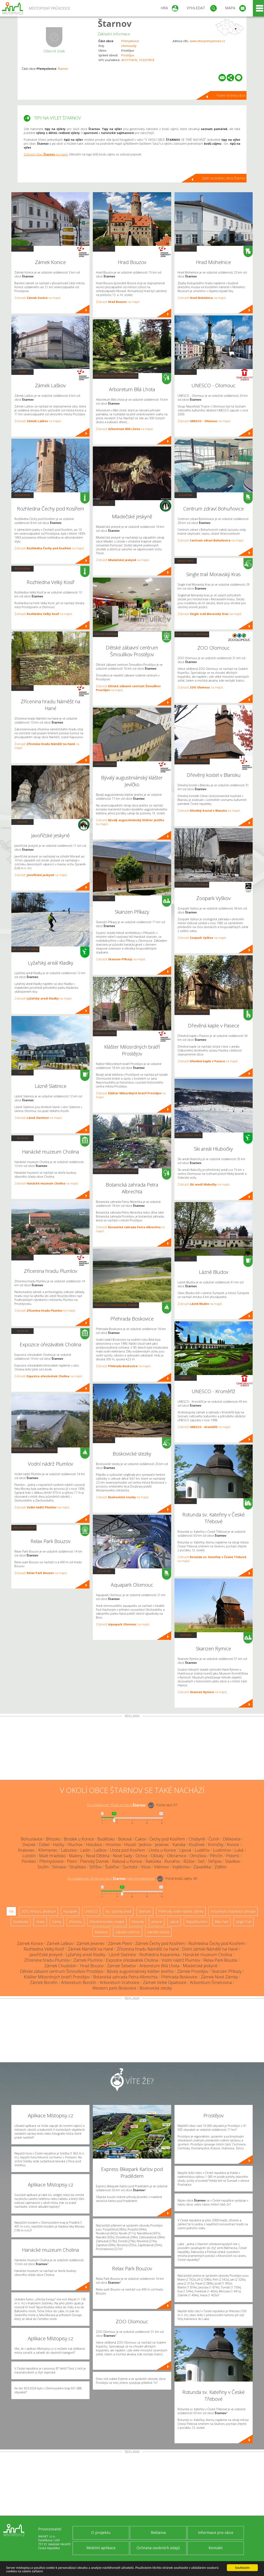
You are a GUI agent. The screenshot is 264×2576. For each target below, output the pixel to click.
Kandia (179, 1844)
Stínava (59, 1867)
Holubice (94, 1844)
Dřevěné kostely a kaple (192, 761)
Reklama (158, 2532)
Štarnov (115, 23)
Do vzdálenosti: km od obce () (111, 1878)
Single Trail (104, 1440)
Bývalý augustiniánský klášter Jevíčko (140, 1971)
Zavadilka (202, 1867)
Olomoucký (128, 46)
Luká (239, 1850)
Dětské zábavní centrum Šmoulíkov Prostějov (61, 1971)
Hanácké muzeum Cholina (207, 1954)
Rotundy (185, 1501)
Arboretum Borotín (78, 1982)
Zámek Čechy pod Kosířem (160, 1943)
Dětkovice (232, 1839)
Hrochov (113, 1844)
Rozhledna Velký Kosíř (44, 1949)
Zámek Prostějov (192, 1971)
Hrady (104, 248)
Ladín (85, 1850)
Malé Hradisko (52, 1855)
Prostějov (127, 55)
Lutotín (29, 1855)
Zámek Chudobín (60, 1965)
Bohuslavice (31, 1839)
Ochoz (141, 1855)
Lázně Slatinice (122, 1954)
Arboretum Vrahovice (119, 1982)
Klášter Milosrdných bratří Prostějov (57, 1977)
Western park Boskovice (114, 1988)
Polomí (232, 1855)
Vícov (146, 1867)
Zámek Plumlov (88, 1960)
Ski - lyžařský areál (25, 949)
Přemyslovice (130, 41)
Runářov (172, 1861)
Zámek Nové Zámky (219, 1977)
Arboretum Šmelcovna (211, 1982)
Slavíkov (232, 1861)
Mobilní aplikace (101, 2547)
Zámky (22, 248)
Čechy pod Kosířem (167, 1839)
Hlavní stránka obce (231, 95)
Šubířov (112, 1867)
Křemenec (48, 1850)
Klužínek (197, 1844)
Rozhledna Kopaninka (159, 1954)
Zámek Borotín (44, 1982)
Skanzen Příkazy (227, 1971)
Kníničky (215, 1844)
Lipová (185, 1850)
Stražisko (77, 1867)
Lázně (23, 1072)
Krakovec (26, 1850)
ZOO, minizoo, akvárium (191, 634)
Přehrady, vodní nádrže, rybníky (34, 1450)
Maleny (75, 1855)
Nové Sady (122, 1855)
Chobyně (197, 1839)
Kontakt (216, 2547)
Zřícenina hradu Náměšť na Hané (148, 1949)
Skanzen (104, 898)
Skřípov (215, 1861)
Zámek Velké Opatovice (164, 1982)
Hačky (58, 1844)
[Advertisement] (132, 1749)
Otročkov (198, 1855)
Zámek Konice (30, 1943)
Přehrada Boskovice (179, 1977)
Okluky (157, 1855)
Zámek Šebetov (121, 1965)
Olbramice (176, 1855)
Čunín (214, 1839)
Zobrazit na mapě (37, 298)
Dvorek (28, 1844)
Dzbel (44, 1844)
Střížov (95, 1867)
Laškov (100, 1850)
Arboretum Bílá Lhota (159, 1965)
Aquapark (104, 1571)
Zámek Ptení (120, 1943)
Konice (233, 1844)
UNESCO (185, 372)
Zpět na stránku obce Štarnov (223, 178)
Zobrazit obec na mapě (46, 154)
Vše (11, 1911)
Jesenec (162, 1844)
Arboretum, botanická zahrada (116, 376)
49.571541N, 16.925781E (137, 60)
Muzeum (22, 1138)
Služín (43, 1867)
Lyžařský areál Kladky (85, 1954)
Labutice (69, 1850)
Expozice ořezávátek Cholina (132, 1960)
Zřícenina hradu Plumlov (47, 1960)
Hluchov (75, 1844)
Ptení (72, 1861)
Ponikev (29, 1861)
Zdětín (220, 1867)
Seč (201, 1861)
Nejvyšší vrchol (196, 1921)
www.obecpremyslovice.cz (207, 41)
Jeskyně (22, 822)
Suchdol (130, 1867)
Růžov (189, 1861)
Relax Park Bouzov (220, 1960)
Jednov (145, 1844)
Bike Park (221, 1921)
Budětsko (106, 1839)
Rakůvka (153, 1861)
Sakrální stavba (105, 764)
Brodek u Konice (79, 1839)
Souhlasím (242, 2567)
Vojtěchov (181, 1867)
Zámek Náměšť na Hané (90, 1949)
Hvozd (130, 1844)
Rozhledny (22, 495)
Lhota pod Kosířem (127, 1850)
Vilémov (161, 1867)
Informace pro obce (215, 2532)
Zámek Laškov (60, 1943)
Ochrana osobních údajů (158, 2547)
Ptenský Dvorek (94, 1861)
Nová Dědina (98, 1855)
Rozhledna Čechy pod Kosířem (217, 1943)
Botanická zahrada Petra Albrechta (125, 1977)
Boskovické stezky (156, 1988)
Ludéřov (202, 1850)
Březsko (53, 1839)
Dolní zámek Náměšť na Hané (210, 1949)
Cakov (140, 1839)
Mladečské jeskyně (200, 1965)
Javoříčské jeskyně (45, 1954)
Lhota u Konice (162, 1850)
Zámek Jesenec (91, 1943)
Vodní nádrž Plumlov (180, 1960)
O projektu (101, 2532)
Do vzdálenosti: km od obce (116, 1805)
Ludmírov (222, 1850)
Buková (125, 1839)
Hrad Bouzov (92, 1965)
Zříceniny (22, 688)
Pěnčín (216, 1855)
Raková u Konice (127, 1861)
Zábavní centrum (24, 1527)
